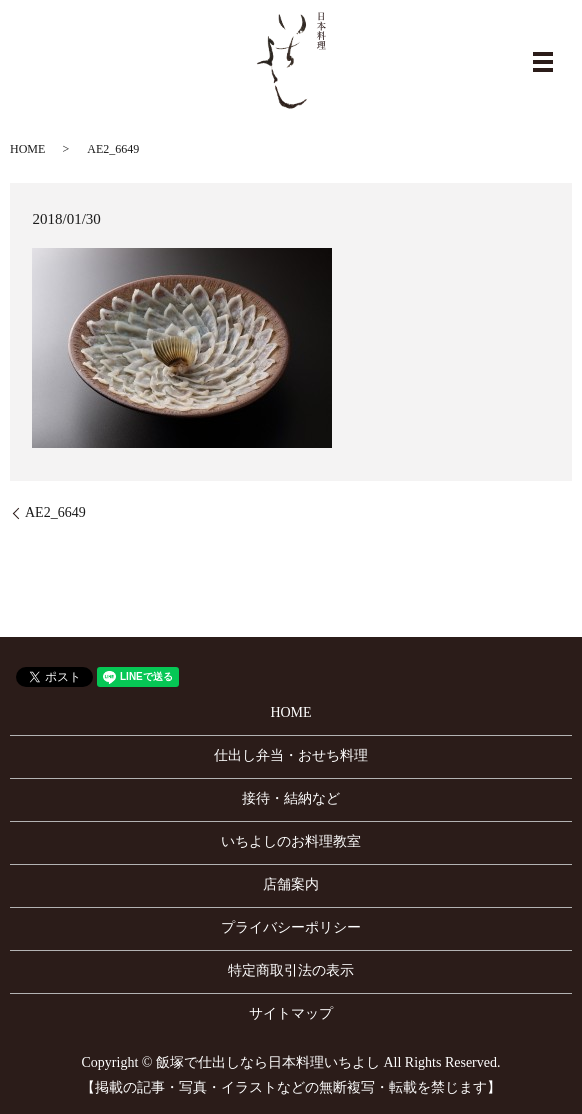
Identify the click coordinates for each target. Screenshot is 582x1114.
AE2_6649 (55, 512)
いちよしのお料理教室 (291, 841)
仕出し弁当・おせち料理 (291, 755)
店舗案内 (291, 884)
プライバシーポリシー (291, 927)
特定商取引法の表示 (291, 970)
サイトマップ (291, 1013)
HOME (27, 149)
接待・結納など (291, 798)
